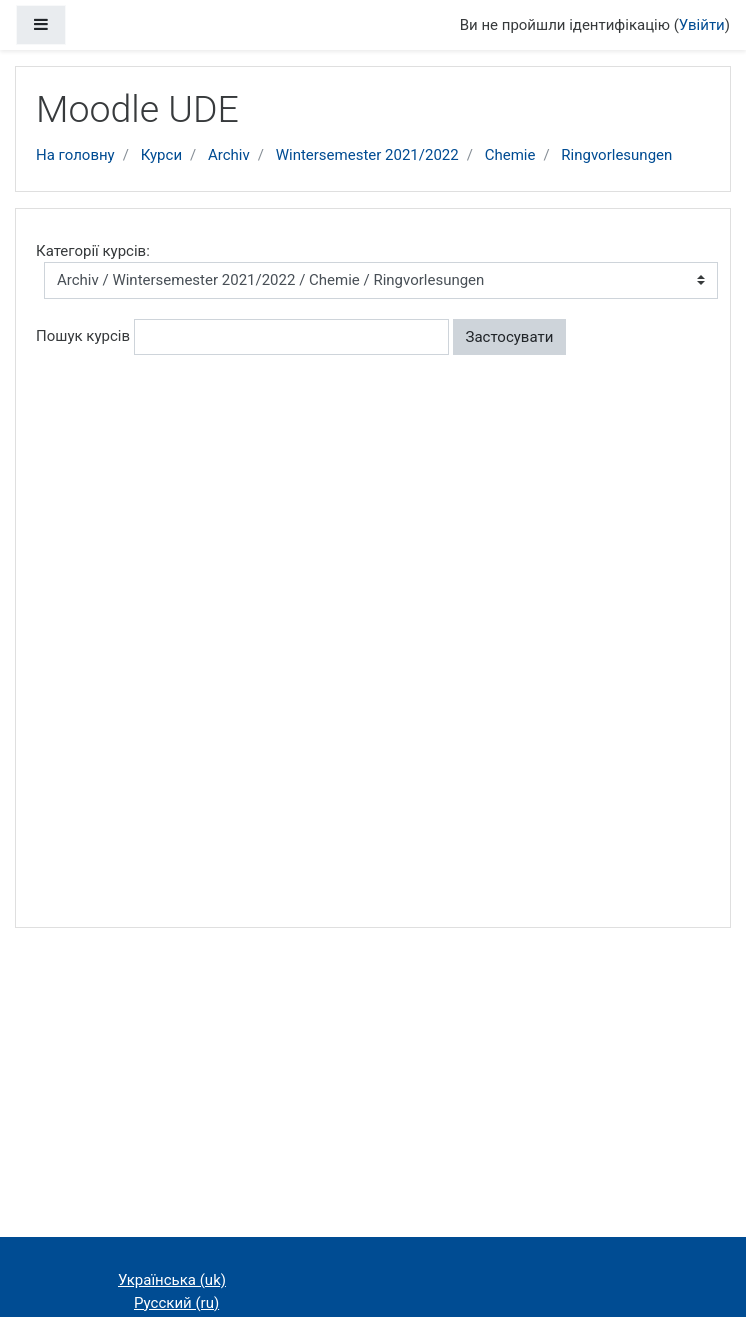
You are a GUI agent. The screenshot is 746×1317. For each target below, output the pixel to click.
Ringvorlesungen (616, 155)
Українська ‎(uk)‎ (172, 1280)
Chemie (510, 155)
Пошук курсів (83, 336)
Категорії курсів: (93, 251)
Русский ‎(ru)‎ (176, 1303)
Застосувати (510, 337)
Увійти (702, 25)
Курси (161, 155)
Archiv (229, 155)
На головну (75, 155)
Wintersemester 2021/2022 (367, 155)
